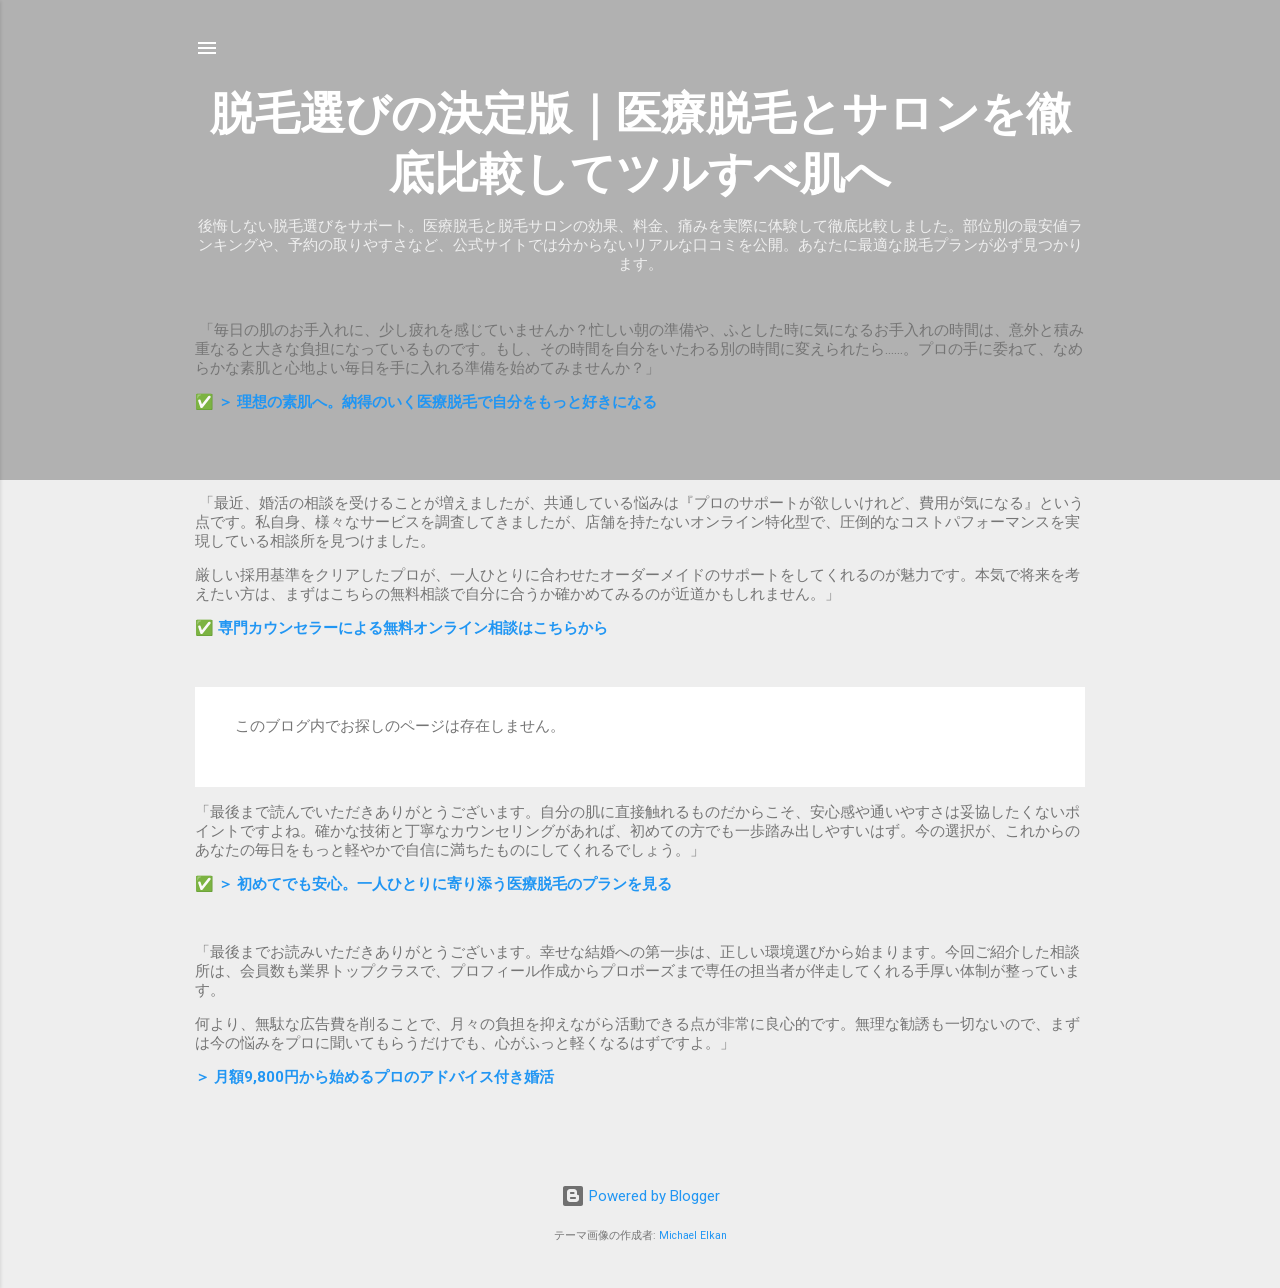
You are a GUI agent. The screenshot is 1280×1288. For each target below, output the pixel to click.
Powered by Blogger (640, 1196)
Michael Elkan (693, 1235)
